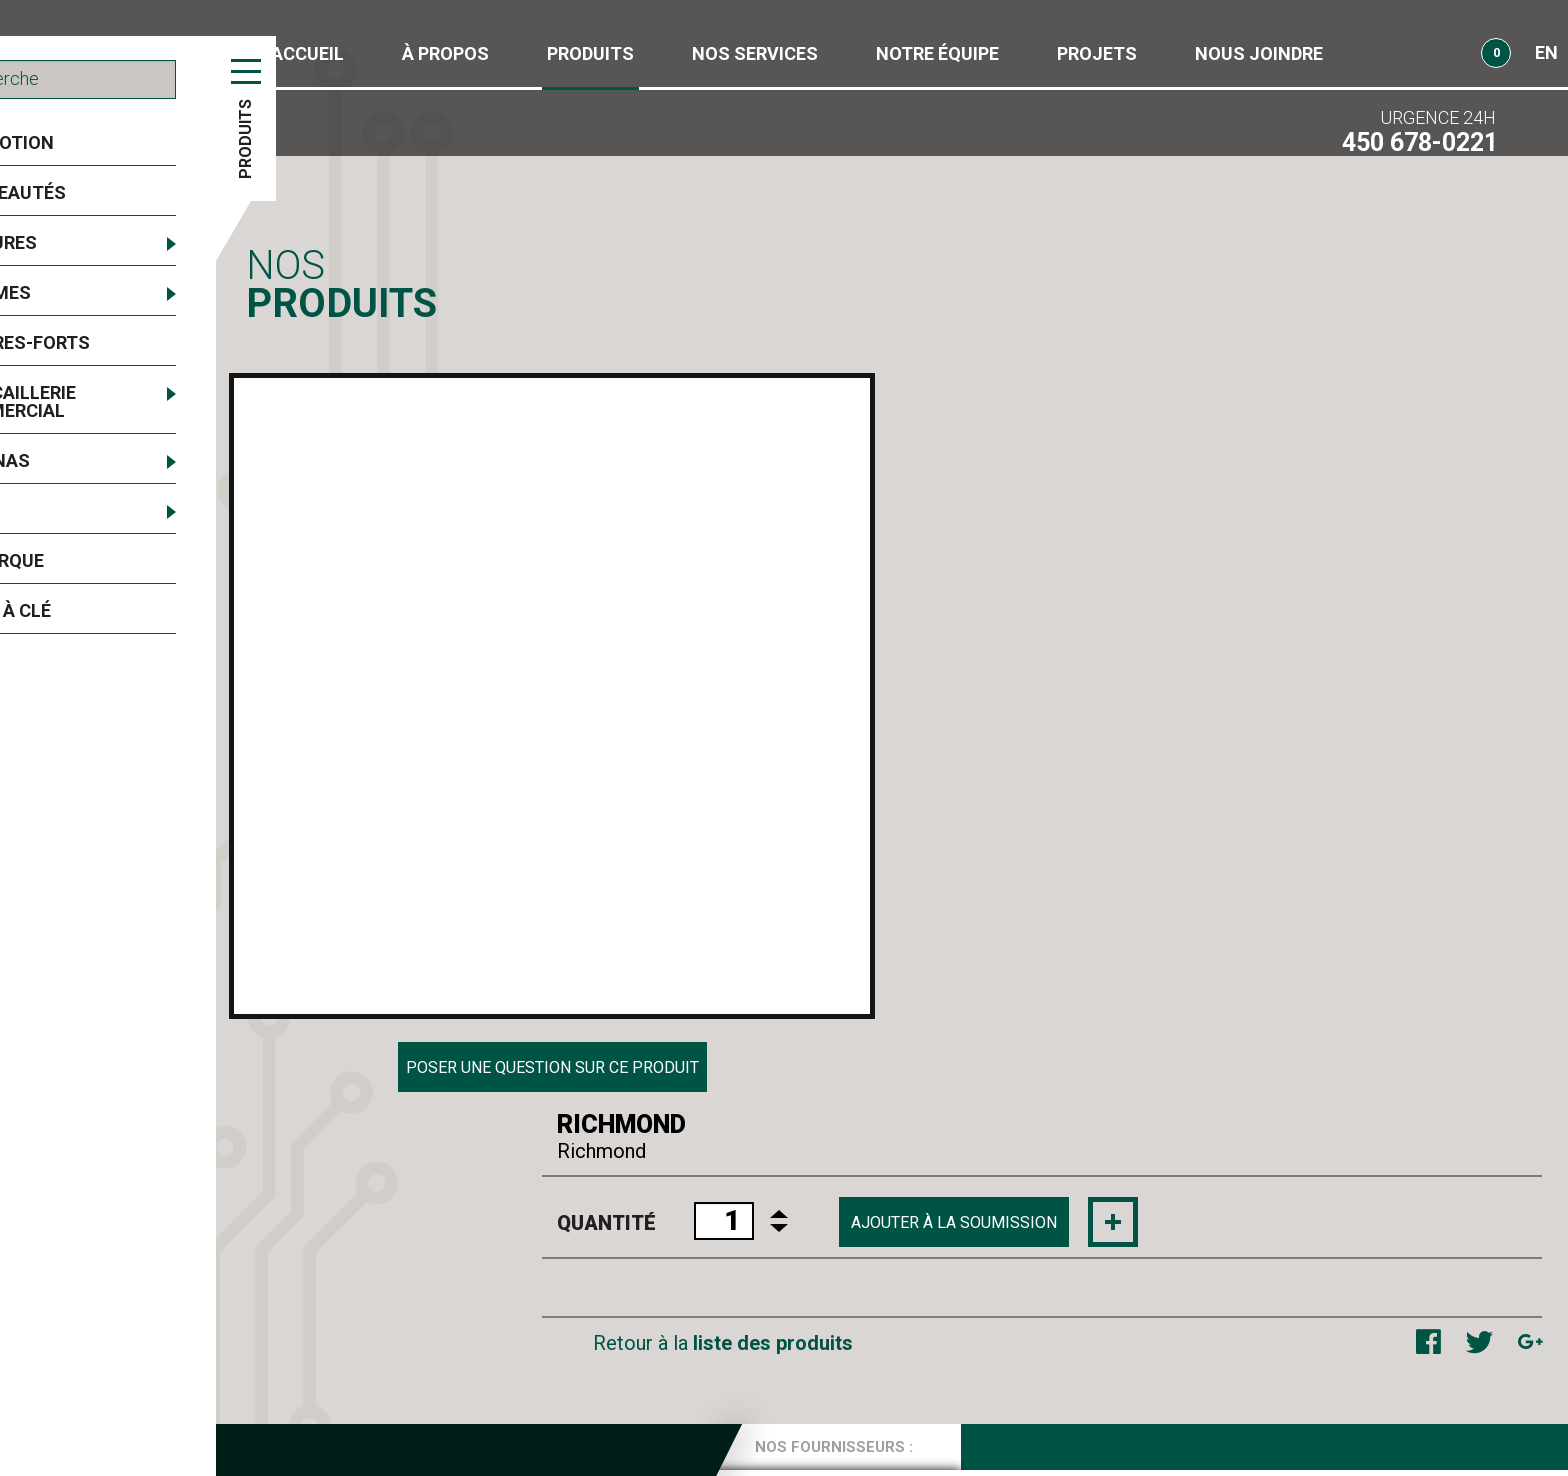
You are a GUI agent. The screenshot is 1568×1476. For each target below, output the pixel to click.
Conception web (1390, 1451)
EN (1546, 52)
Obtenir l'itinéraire (1264, 1405)
